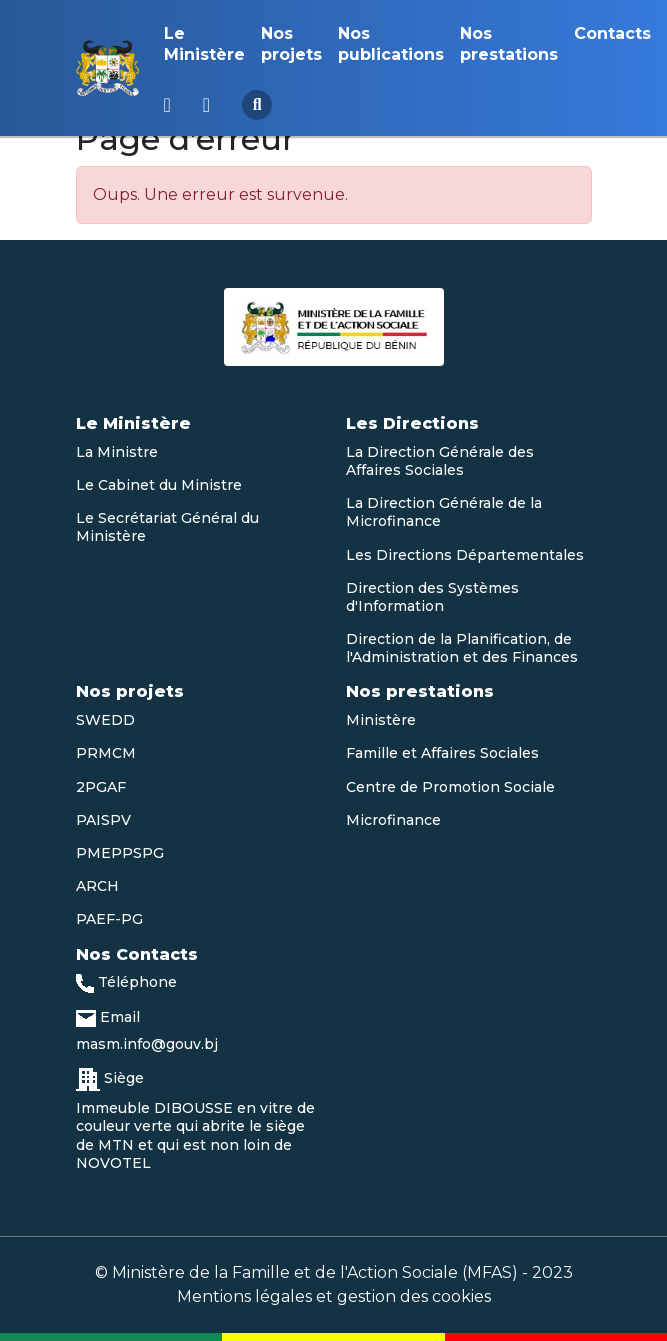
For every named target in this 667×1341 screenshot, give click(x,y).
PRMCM (106, 753)
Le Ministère (204, 44)
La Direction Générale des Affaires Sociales (440, 461)
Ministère (381, 720)
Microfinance (393, 820)
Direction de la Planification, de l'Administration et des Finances (462, 648)
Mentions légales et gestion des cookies (334, 1296)
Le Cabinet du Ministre (159, 485)
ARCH (97, 886)
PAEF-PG (109, 919)
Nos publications (391, 44)
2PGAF (101, 787)
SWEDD (105, 720)
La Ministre (117, 452)
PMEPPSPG (120, 853)
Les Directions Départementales (465, 555)
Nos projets (291, 44)
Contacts (612, 33)
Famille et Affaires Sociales (442, 753)
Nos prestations (509, 44)
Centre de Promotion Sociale (450, 787)
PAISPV (103, 820)
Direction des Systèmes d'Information (432, 597)
